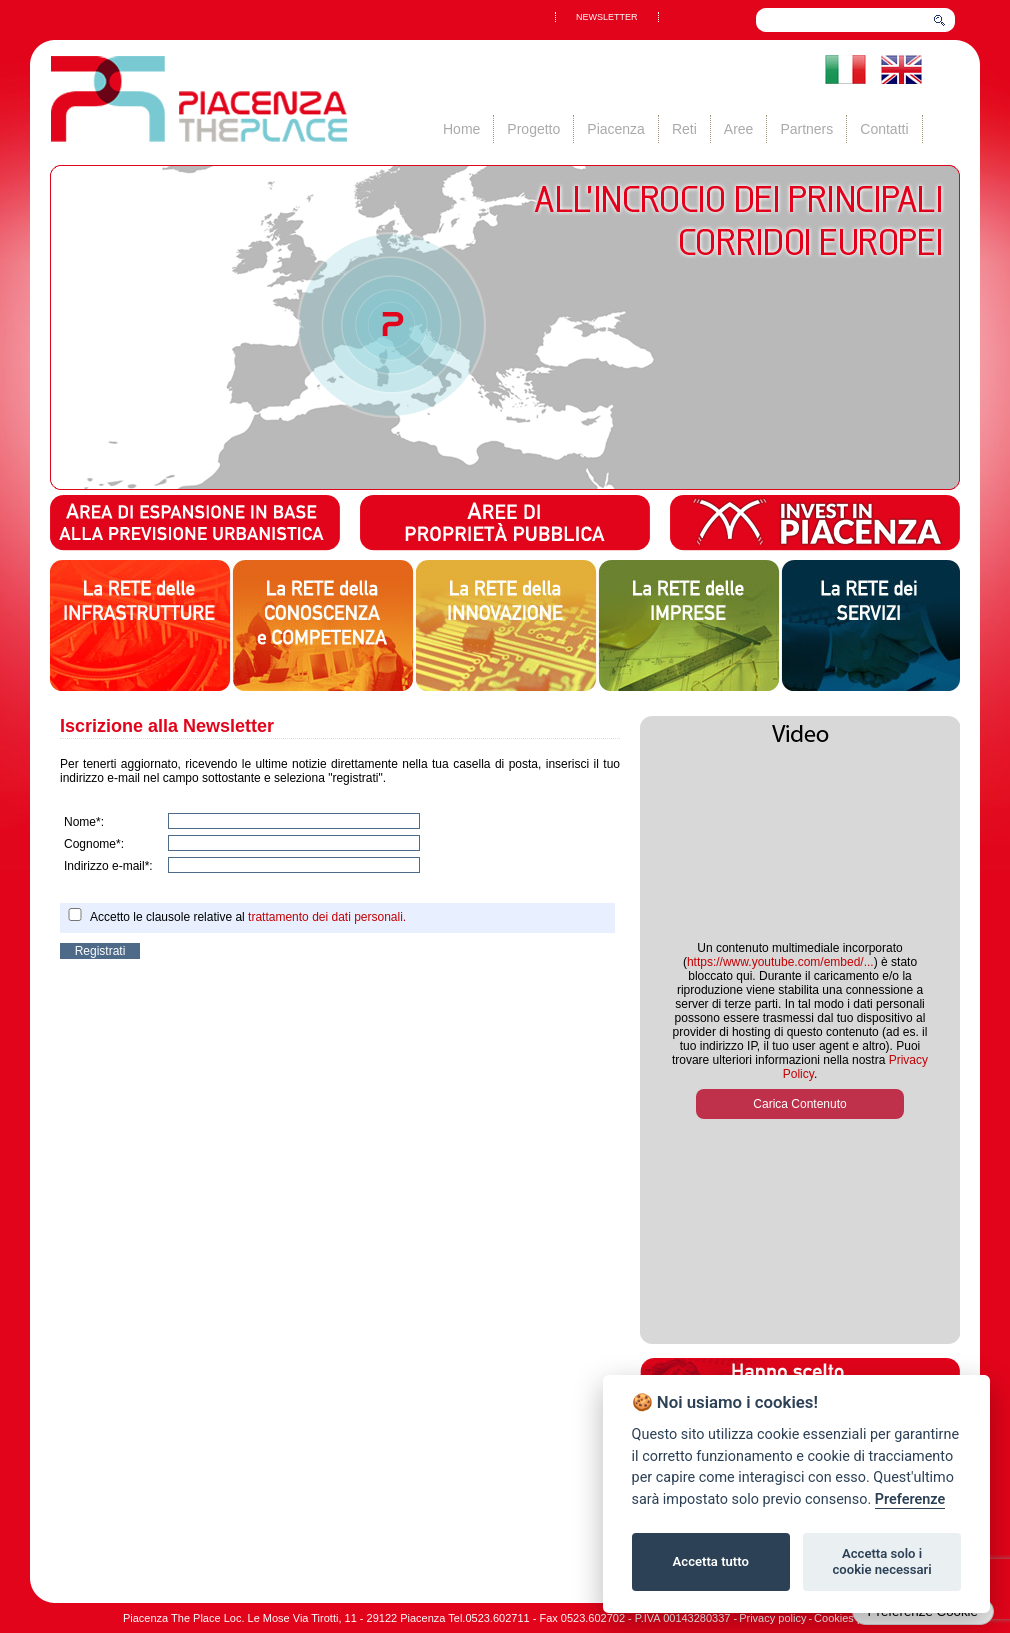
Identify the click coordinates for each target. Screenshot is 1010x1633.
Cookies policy (849, 1618)
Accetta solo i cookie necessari (881, 1561)
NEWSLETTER (607, 17)
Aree (739, 129)
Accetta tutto (711, 1561)
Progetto (533, 129)
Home (461, 129)
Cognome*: (94, 844)
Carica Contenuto (799, 1104)
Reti (684, 129)
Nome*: (84, 822)
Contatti (884, 129)
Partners (806, 129)
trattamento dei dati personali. (327, 917)
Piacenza (616, 129)
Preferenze (910, 1499)
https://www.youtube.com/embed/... (780, 962)
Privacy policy (772, 1618)
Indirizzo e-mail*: (108, 866)
